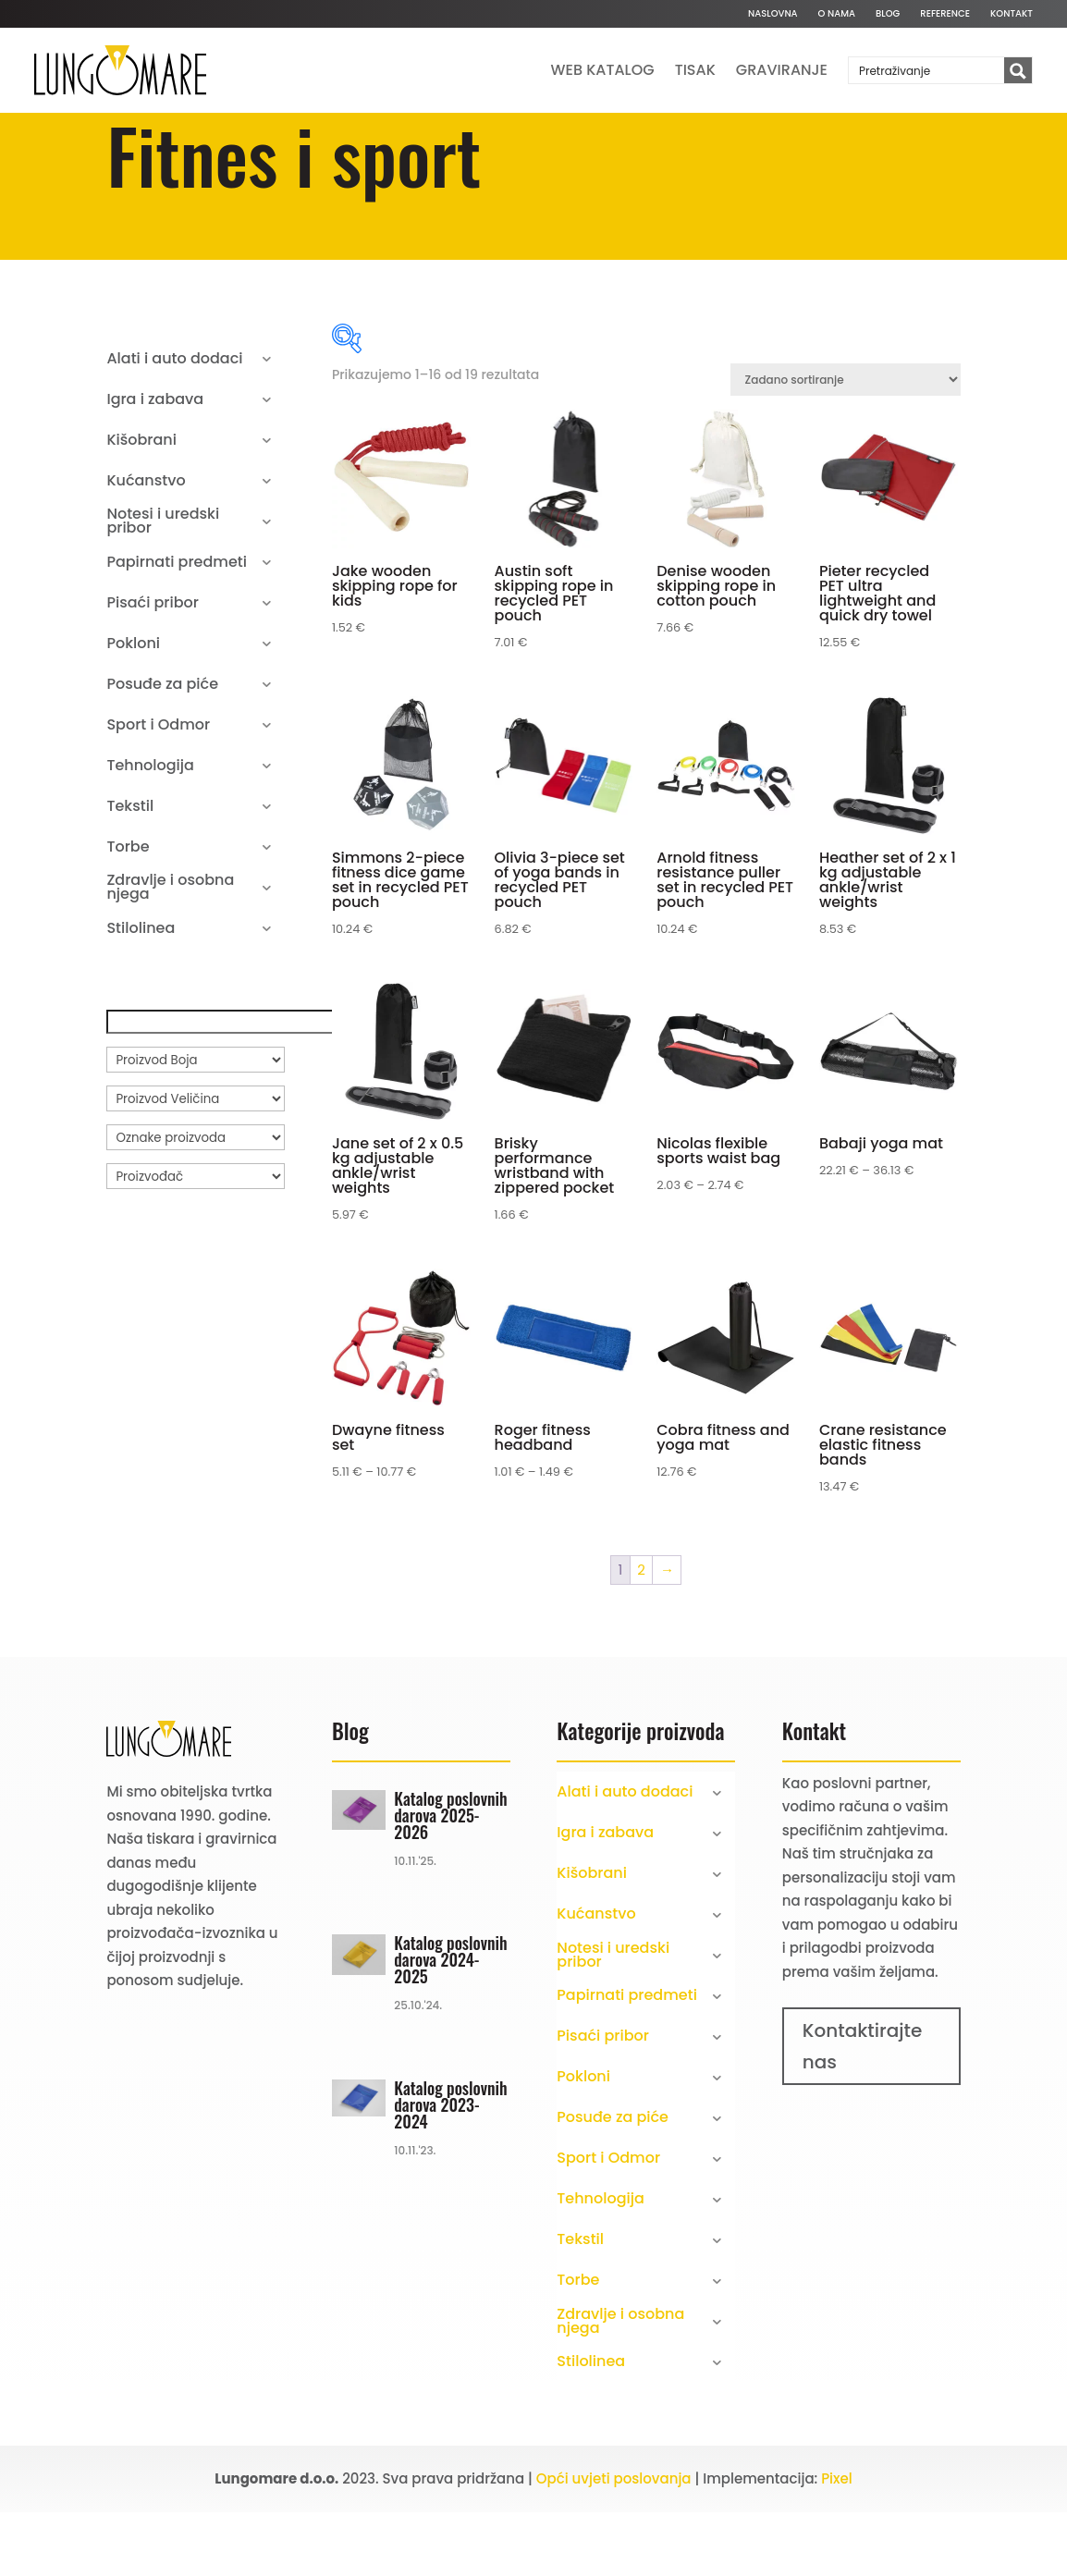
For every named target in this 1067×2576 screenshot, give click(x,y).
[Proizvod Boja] (195, 1123)
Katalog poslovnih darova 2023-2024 (450, 2168)
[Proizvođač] (195, 1240)
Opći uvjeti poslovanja (614, 2542)
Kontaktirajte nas (863, 2110)
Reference (945, 13)
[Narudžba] (845, 443)
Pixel (836, 2542)
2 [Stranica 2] (641, 1634)
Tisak (695, 69)
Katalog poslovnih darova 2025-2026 (450, 1878)
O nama (836, 13)
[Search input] (927, 70)
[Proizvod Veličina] (195, 1162)
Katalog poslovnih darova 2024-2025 (450, 2024)
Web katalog (603, 69)
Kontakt (1011, 13)
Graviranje (782, 69)
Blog (888, 13)
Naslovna (773, 13)
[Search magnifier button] (1018, 71)
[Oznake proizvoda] (195, 1201)
